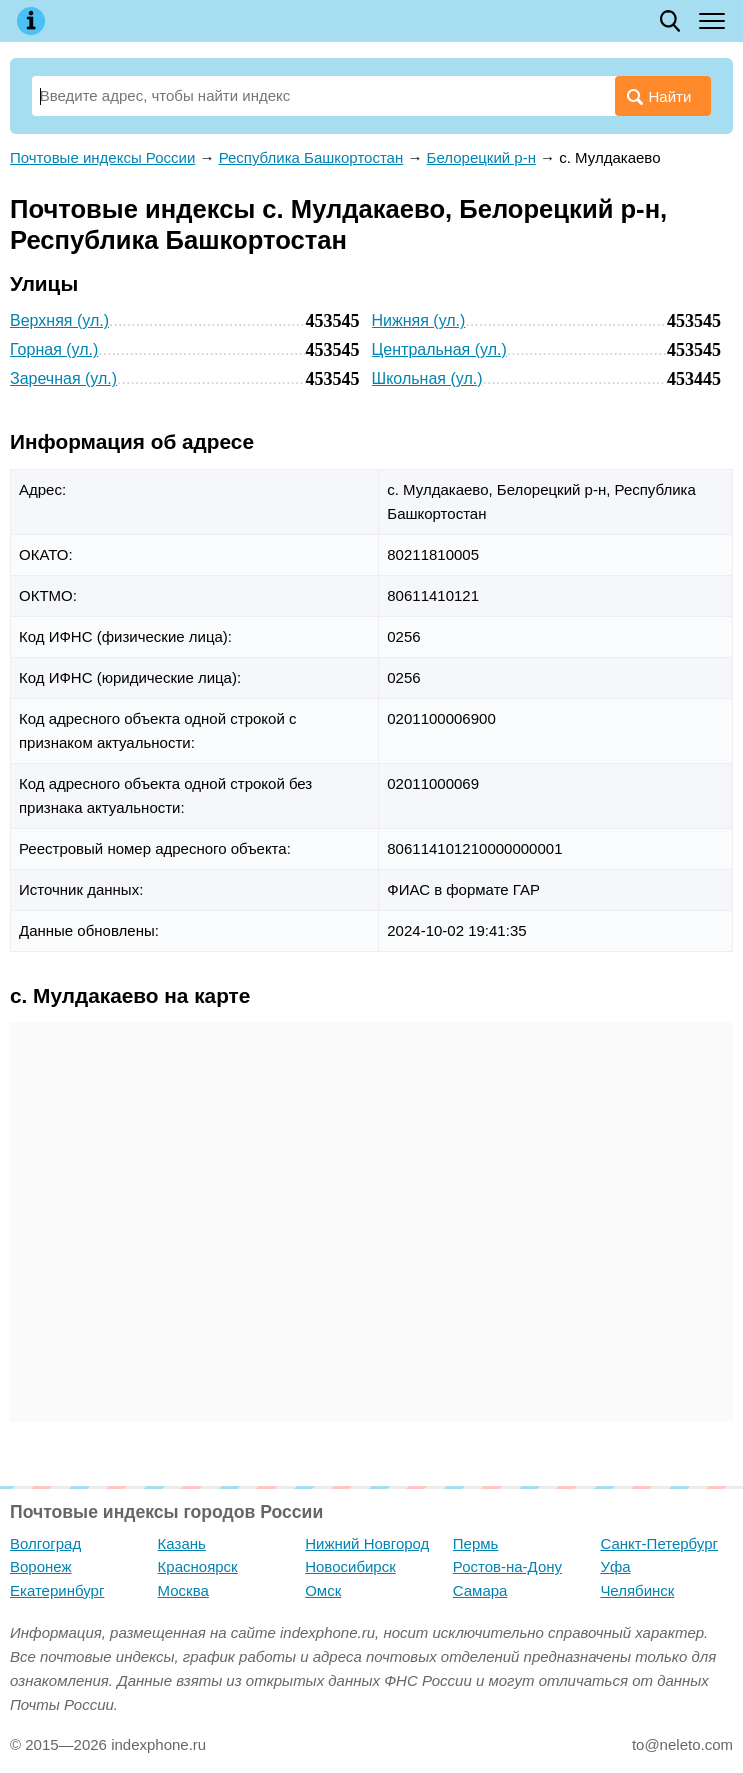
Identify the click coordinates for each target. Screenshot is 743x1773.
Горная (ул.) (54, 349)
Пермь (476, 1543)
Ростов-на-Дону (507, 1566)
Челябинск (637, 1590)
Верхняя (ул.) (59, 320)
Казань (182, 1543)
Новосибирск (350, 1566)
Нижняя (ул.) (419, 320)
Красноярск (198, 1566)
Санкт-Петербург (659, 1543)
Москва (183, 1590)
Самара (480, 1590)
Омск (323, 1590)
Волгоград (45, 1543)
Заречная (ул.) (63, 378)
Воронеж (41, 1566)
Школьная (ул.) (427, 378)
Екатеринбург (57, 1590)
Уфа (615, 1566)
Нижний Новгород (367, 1543)
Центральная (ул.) (439, 349)
